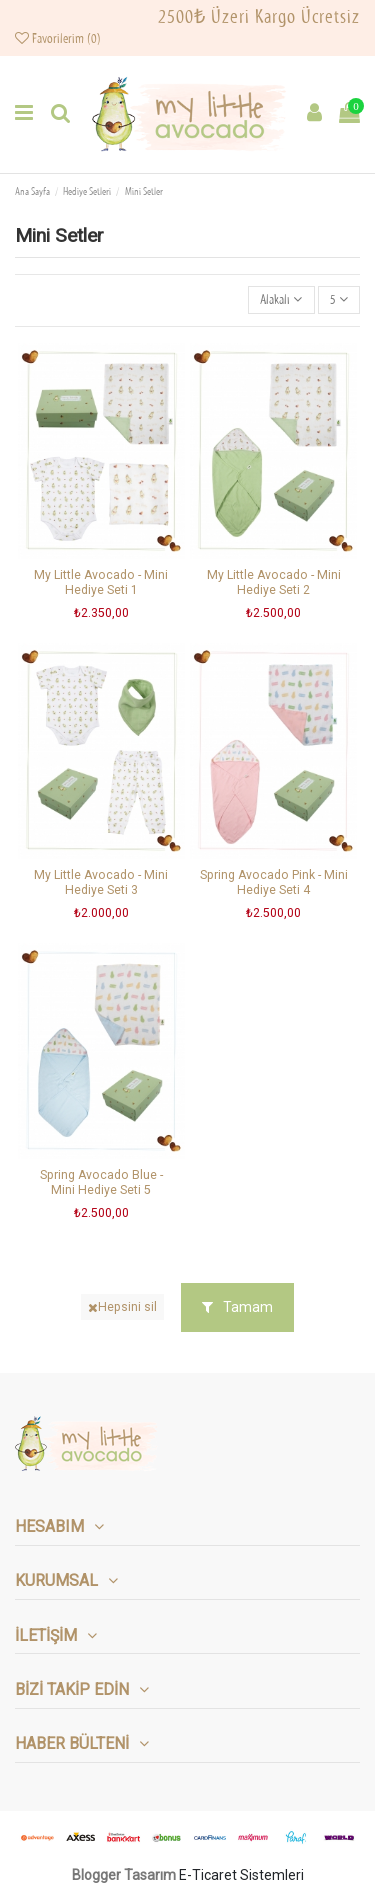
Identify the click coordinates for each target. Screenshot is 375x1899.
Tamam (237, 1307)
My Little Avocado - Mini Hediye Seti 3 (101, 882)
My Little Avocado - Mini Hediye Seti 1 (101, 582)
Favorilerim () (58, 39)
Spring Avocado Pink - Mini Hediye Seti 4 (274, 882)
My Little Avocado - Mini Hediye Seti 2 (274, 582)
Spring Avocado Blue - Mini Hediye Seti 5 (101, 1182)
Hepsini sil (122, 1307)
